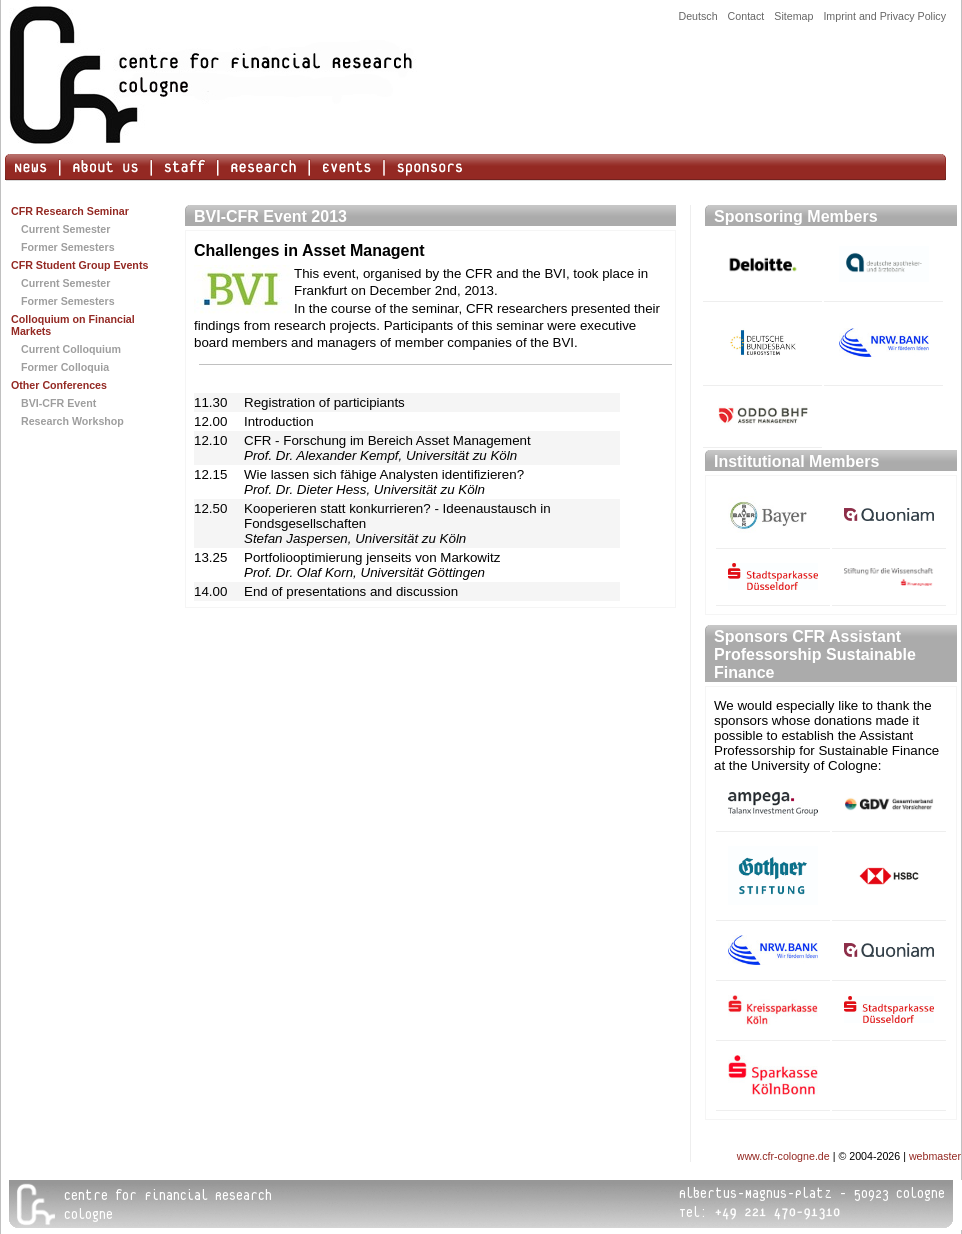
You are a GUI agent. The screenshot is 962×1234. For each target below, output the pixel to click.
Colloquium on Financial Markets (73, 325)
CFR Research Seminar (70, 211)
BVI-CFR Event (58, 403)
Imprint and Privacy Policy (884, 16)
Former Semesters (68, 247)
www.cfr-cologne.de (783, 1156)
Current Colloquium (71, 349)
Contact (746, 16)
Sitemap (793, 16)
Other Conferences (59, 385)
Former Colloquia (65, 367)
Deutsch (697, 16)
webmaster (935, 1156)
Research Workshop (72, 421)
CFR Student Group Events (79, 265)
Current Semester (65, 229)
